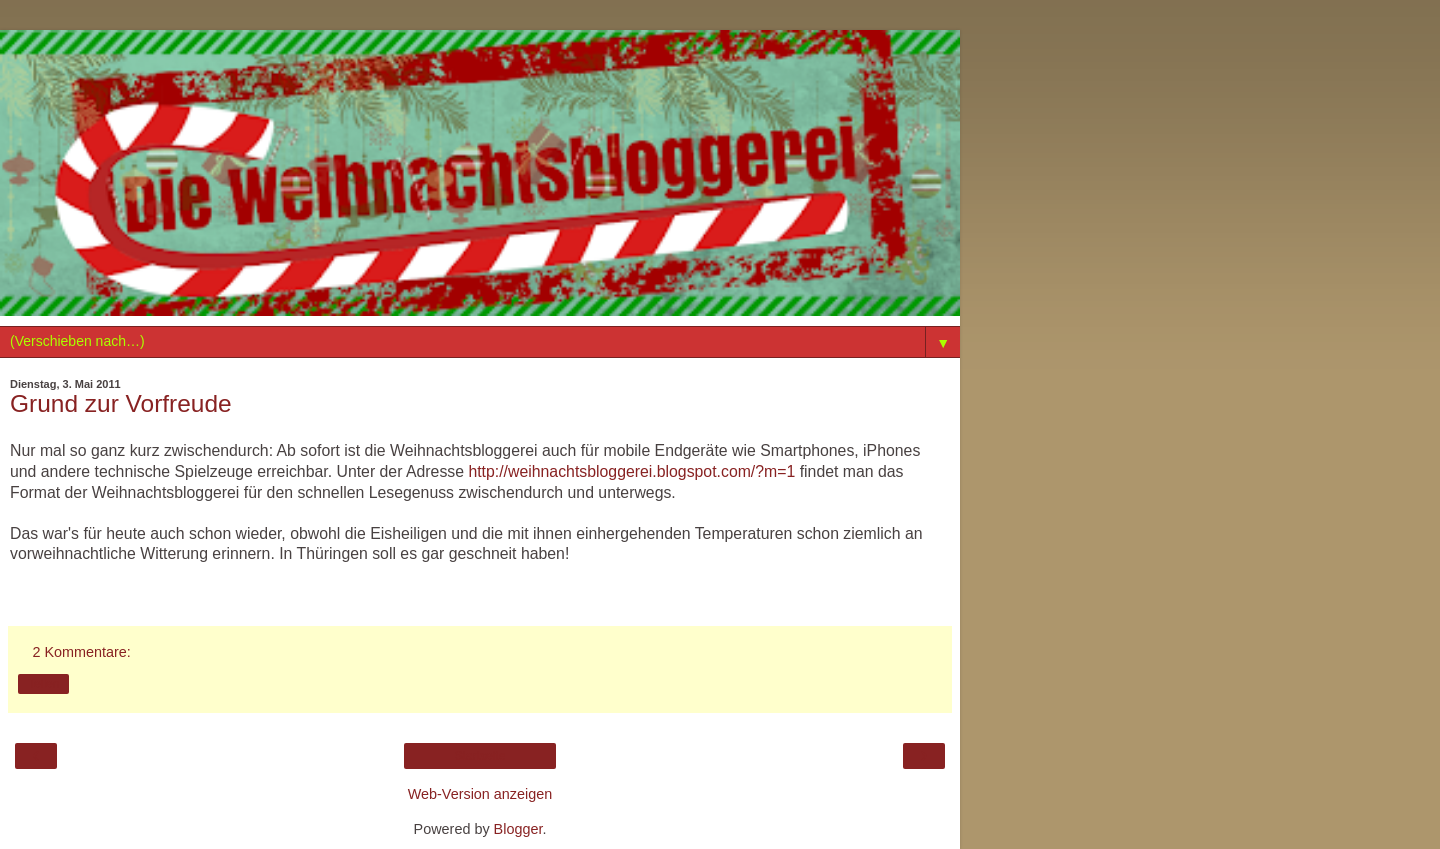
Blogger (518, 829)
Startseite (480, 756)
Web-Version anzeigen (480, 794)
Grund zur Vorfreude (121, 403)
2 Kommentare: (81, 652)
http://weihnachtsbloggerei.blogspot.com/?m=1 (631, 471)
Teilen (43, 684)
